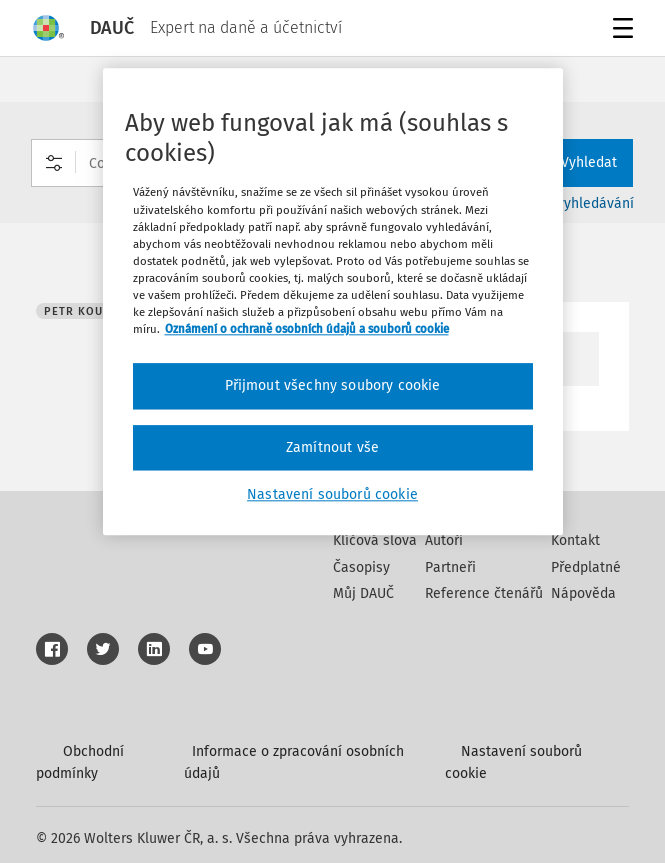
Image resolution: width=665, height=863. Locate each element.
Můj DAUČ (363, 593)
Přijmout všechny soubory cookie (333, 385)
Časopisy (361, 567)
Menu (619, 30)
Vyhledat (577, 162)
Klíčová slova (375, 540)
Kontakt (575, 540)
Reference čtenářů (484, 593)
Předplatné (586, 567)
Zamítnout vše (332, 447)
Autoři (444, 540)
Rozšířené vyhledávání (562, 203)
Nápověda (583, 593)
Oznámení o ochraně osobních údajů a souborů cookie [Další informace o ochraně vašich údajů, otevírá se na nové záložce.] (307, 329)
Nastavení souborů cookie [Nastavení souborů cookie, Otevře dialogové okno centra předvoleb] (332, 495)
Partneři (450, 567)
